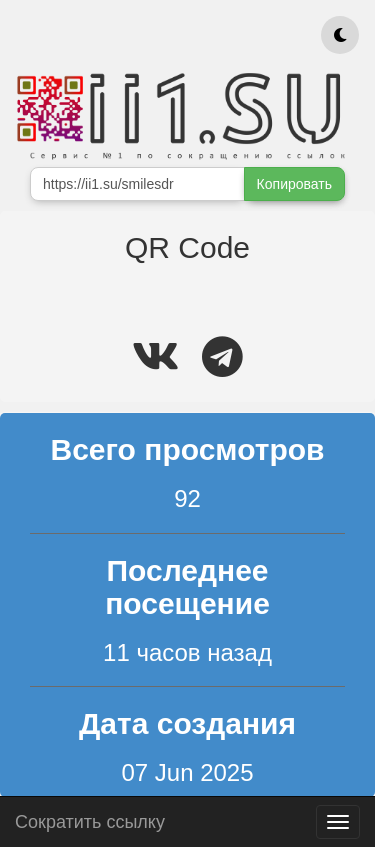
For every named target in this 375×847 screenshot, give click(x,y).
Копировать (294, 184)
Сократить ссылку (90, 819)
